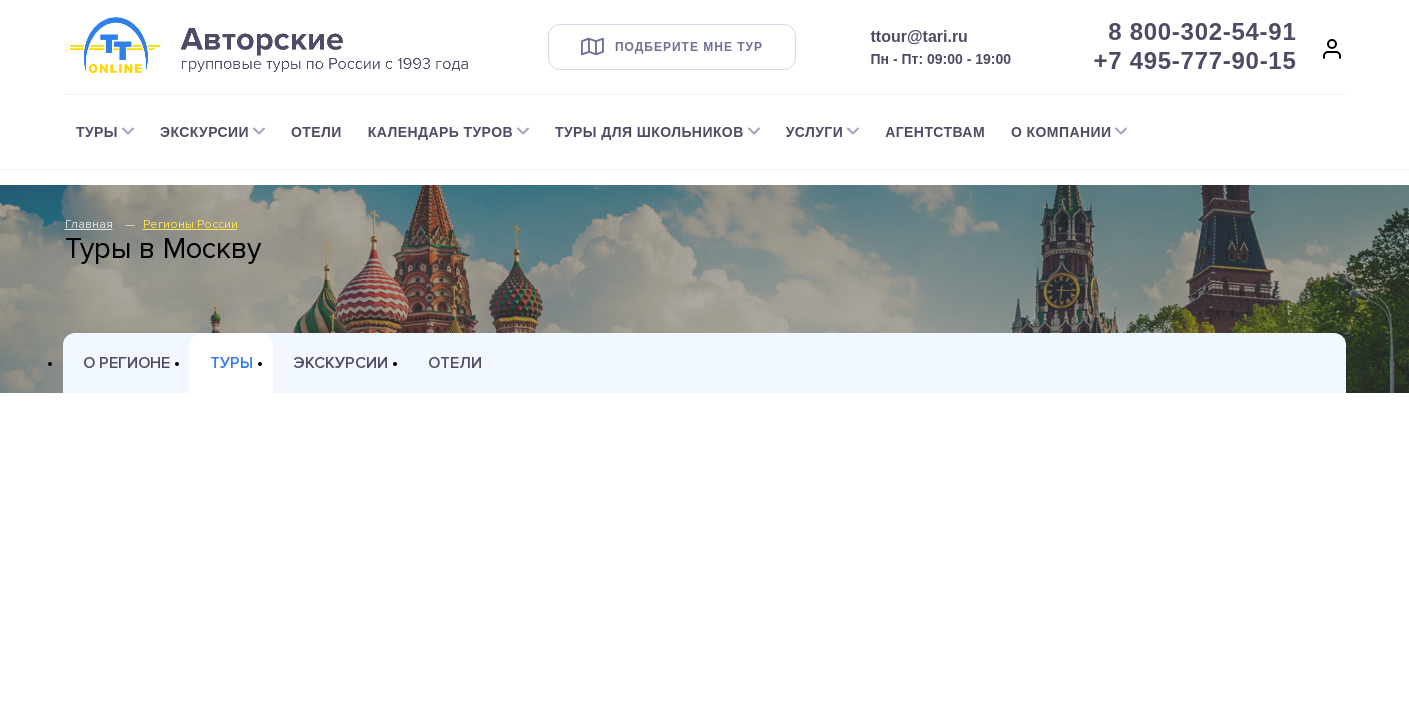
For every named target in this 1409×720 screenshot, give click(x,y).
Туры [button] (97, 132)
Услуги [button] (815, 132)
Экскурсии (340, 363)
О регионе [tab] (126, 363)
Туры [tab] (231, 363)
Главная (89, 224)
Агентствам (935, 132)
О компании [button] (1061, 132)
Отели (316, 132)
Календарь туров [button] (440, 132)
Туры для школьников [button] (649, 132)
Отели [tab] (455, 363)
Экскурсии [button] (204, 132)
